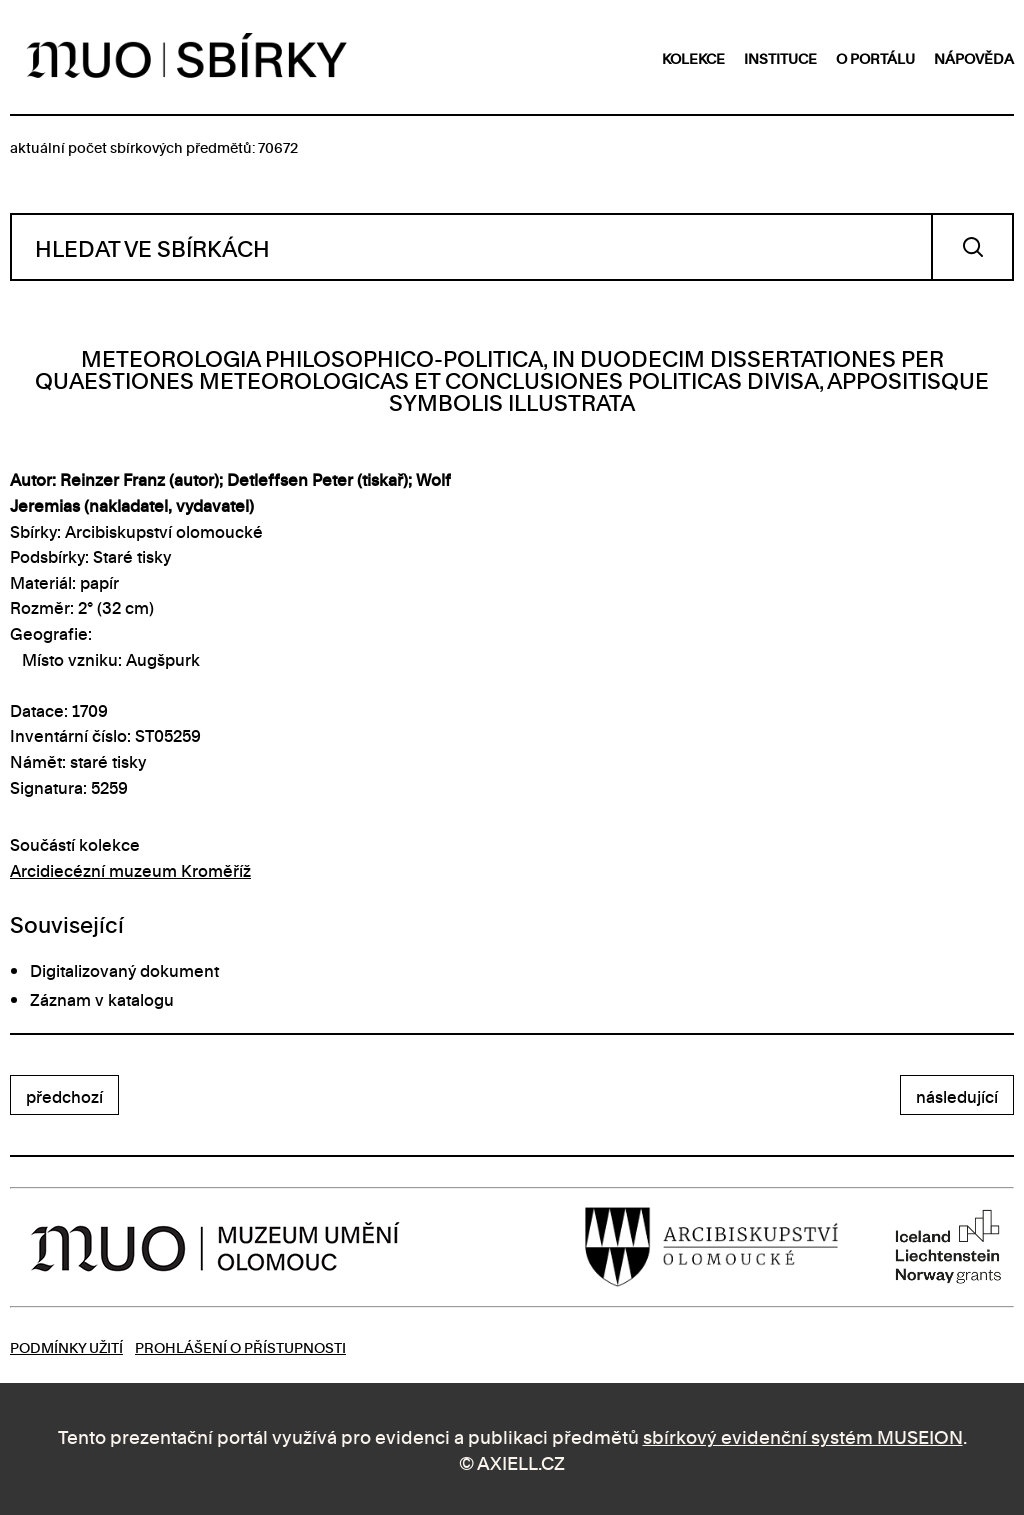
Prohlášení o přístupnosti (240, 1346)
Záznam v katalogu (102, 999)
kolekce (693, 57)
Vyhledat (972, 247)
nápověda (974, 57)
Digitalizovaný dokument (124, 970)
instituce (780, 57)
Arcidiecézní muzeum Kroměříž (130, 870)
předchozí (64, 1096)
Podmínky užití (66, 1346)
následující (957, 1096)
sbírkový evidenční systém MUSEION (803, 1435)
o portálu (875, 57)
